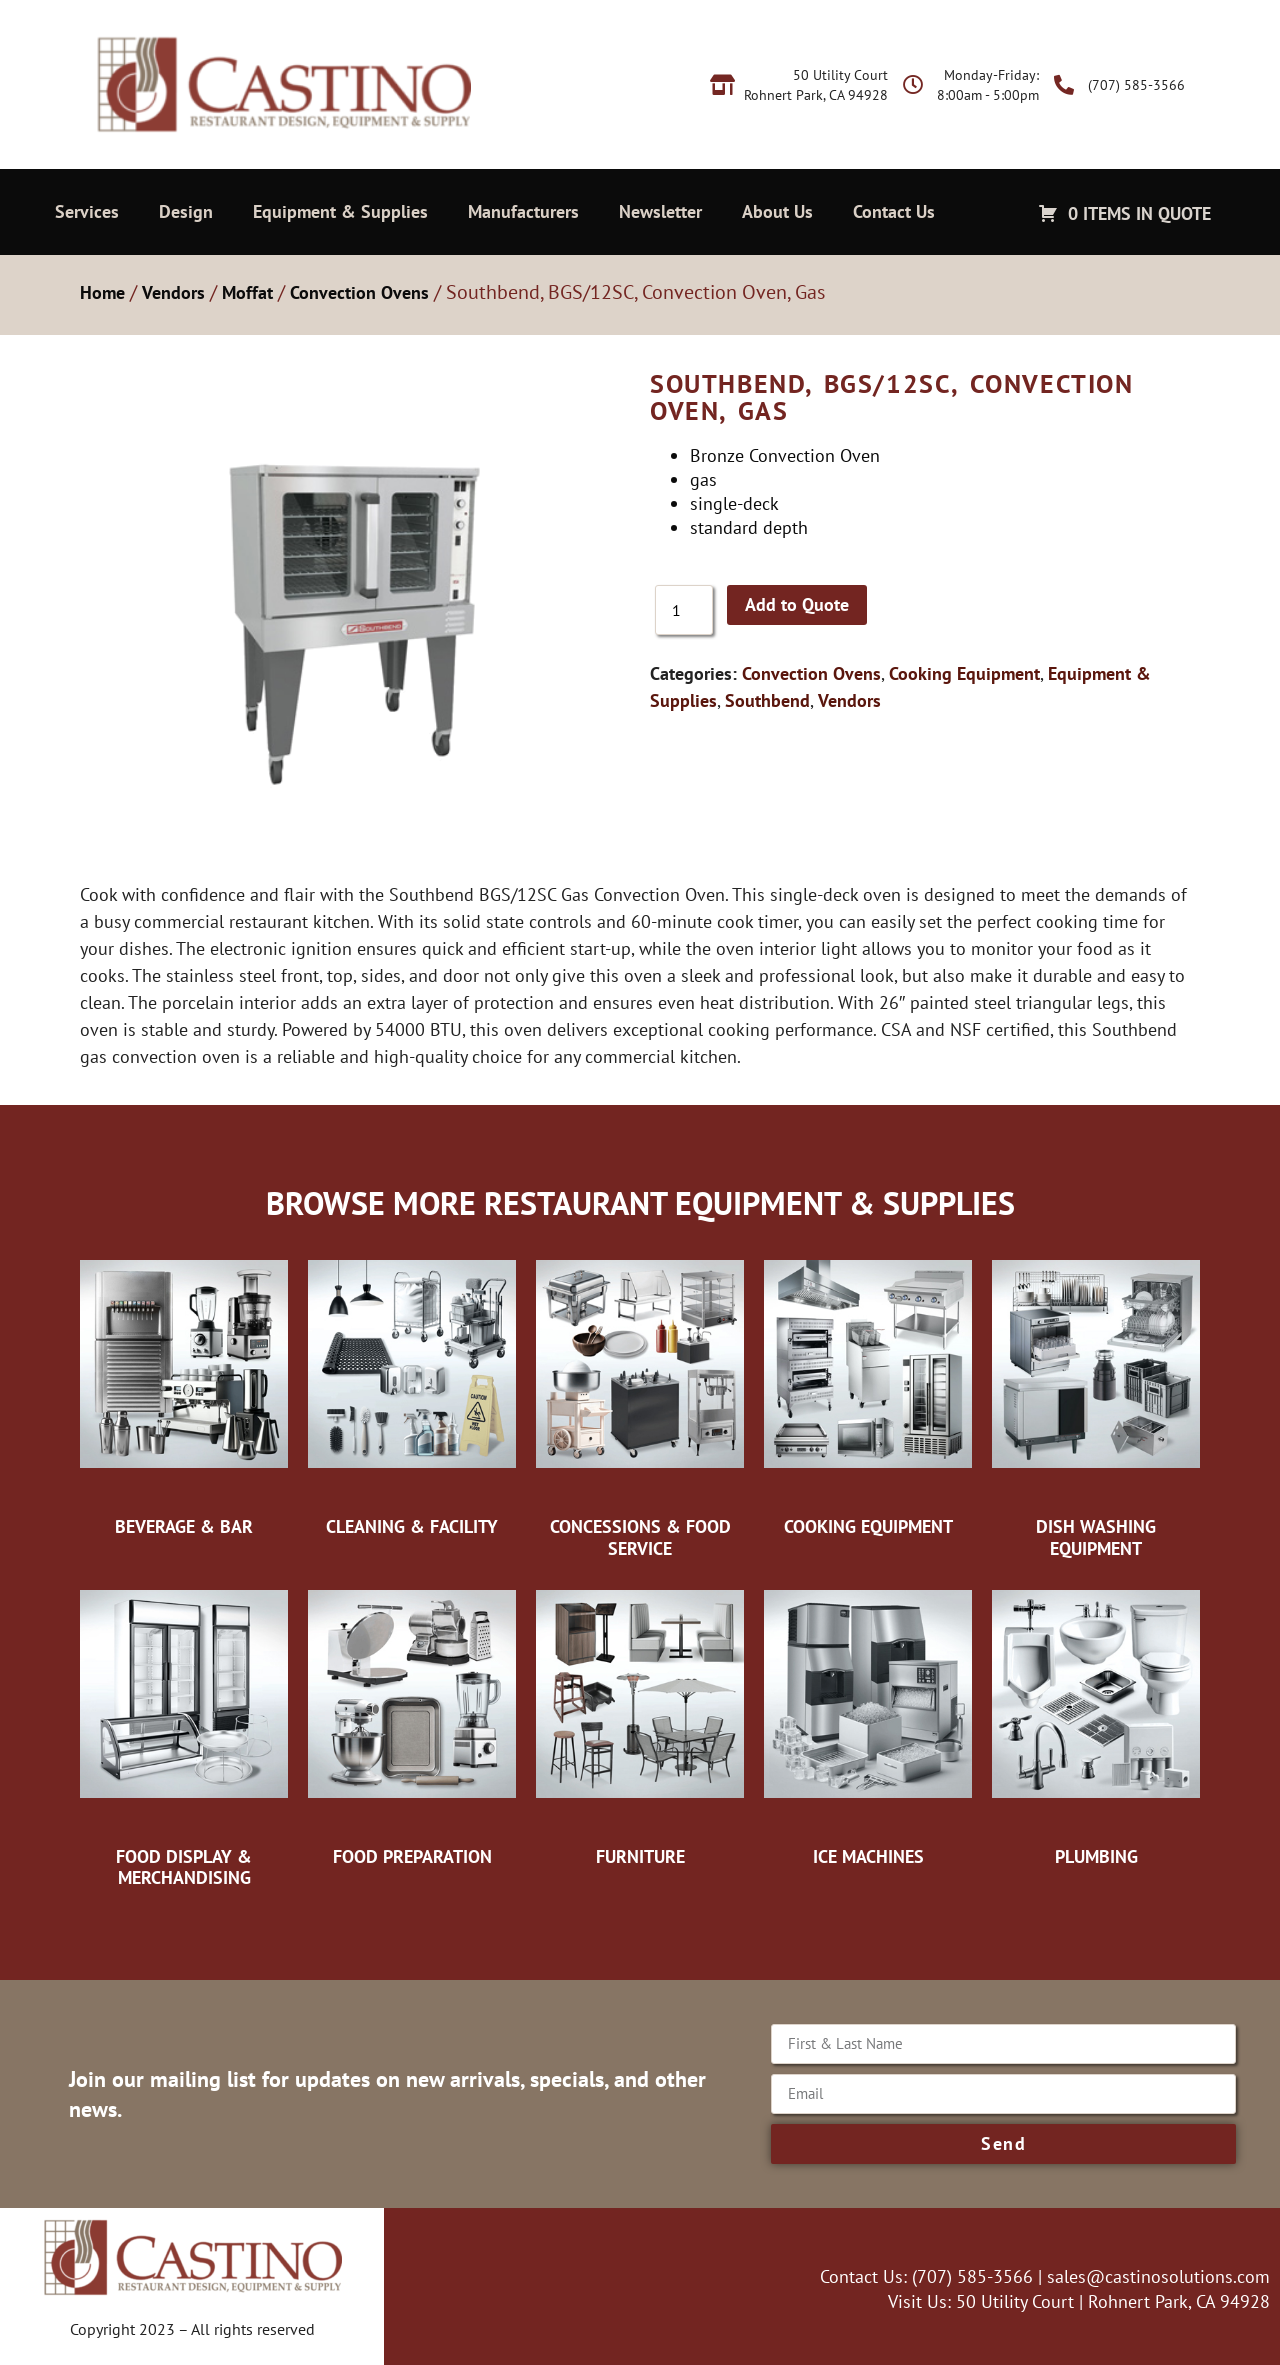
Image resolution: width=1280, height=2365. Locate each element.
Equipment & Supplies (340, 211)
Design (186, 211)
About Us (777, 211)
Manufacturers (523, 211)
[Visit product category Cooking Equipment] (868, 1393)
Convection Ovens (359, 292)
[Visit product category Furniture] (640, 1723)
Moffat (247, 292)
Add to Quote (797, 604)
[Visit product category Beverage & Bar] (184, 1393)
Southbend (767, 700)
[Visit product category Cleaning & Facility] (412, 1393)
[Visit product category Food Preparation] (412, 1723)
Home (102, 292)
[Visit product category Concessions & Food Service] (640, 1403)
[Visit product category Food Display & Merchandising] (184, 1733)
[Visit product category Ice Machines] (868, 1723)
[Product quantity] (684, 610)
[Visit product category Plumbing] (1096, 1723)
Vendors (173, 292)
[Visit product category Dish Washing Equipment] (1096, 1403)
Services (87, 211)
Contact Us (894, 211)
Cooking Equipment (964, 673)
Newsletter (660, 211)
